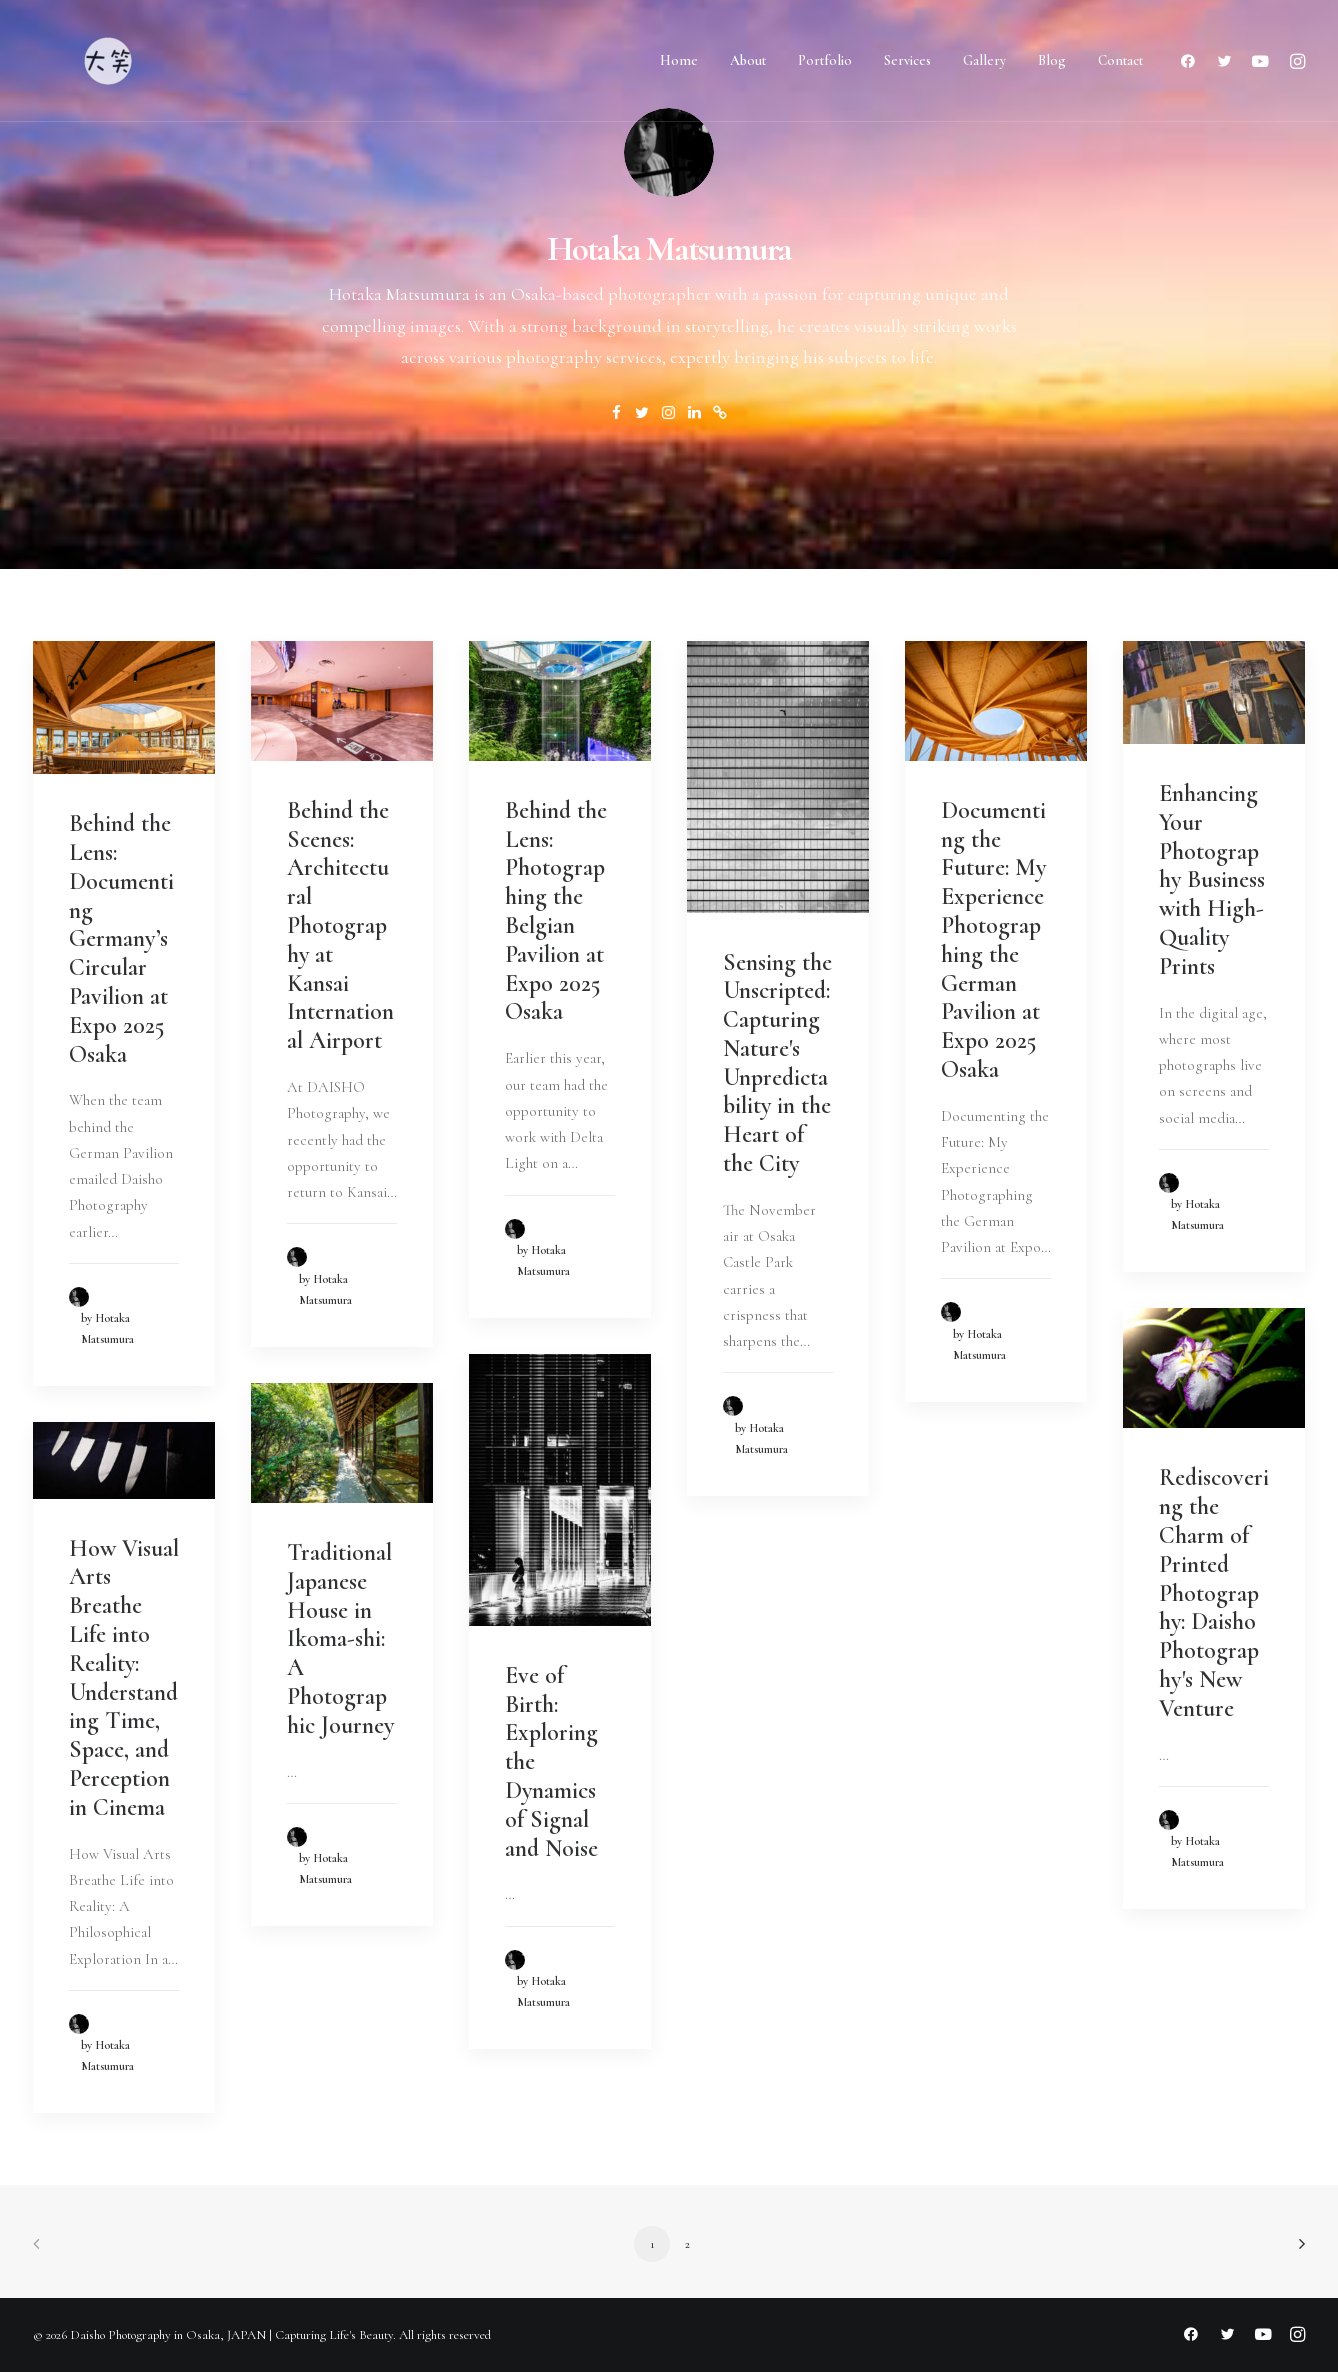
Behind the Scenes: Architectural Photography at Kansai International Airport (340, 925)
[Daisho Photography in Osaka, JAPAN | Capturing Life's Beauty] (108, 61)
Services (907, 60)
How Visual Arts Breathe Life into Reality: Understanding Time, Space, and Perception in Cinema (124, 1678)
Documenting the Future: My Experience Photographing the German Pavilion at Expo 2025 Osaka (993, 940)
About (748, 60)
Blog (1052, 60)
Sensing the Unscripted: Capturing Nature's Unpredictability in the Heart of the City (777, 1063)
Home (679, 60)
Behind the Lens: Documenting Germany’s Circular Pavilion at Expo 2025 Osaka (121, 938)
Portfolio (825, 60)
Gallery (984, 60)
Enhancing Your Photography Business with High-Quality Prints (1212, 880)
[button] (1192, 61)
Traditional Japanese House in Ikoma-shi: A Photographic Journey (340, 1639)
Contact (1120, 60)
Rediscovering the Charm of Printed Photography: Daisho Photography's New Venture (1214, 1592)
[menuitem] (679, 61)
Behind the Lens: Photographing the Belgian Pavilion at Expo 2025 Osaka (556, 911)
